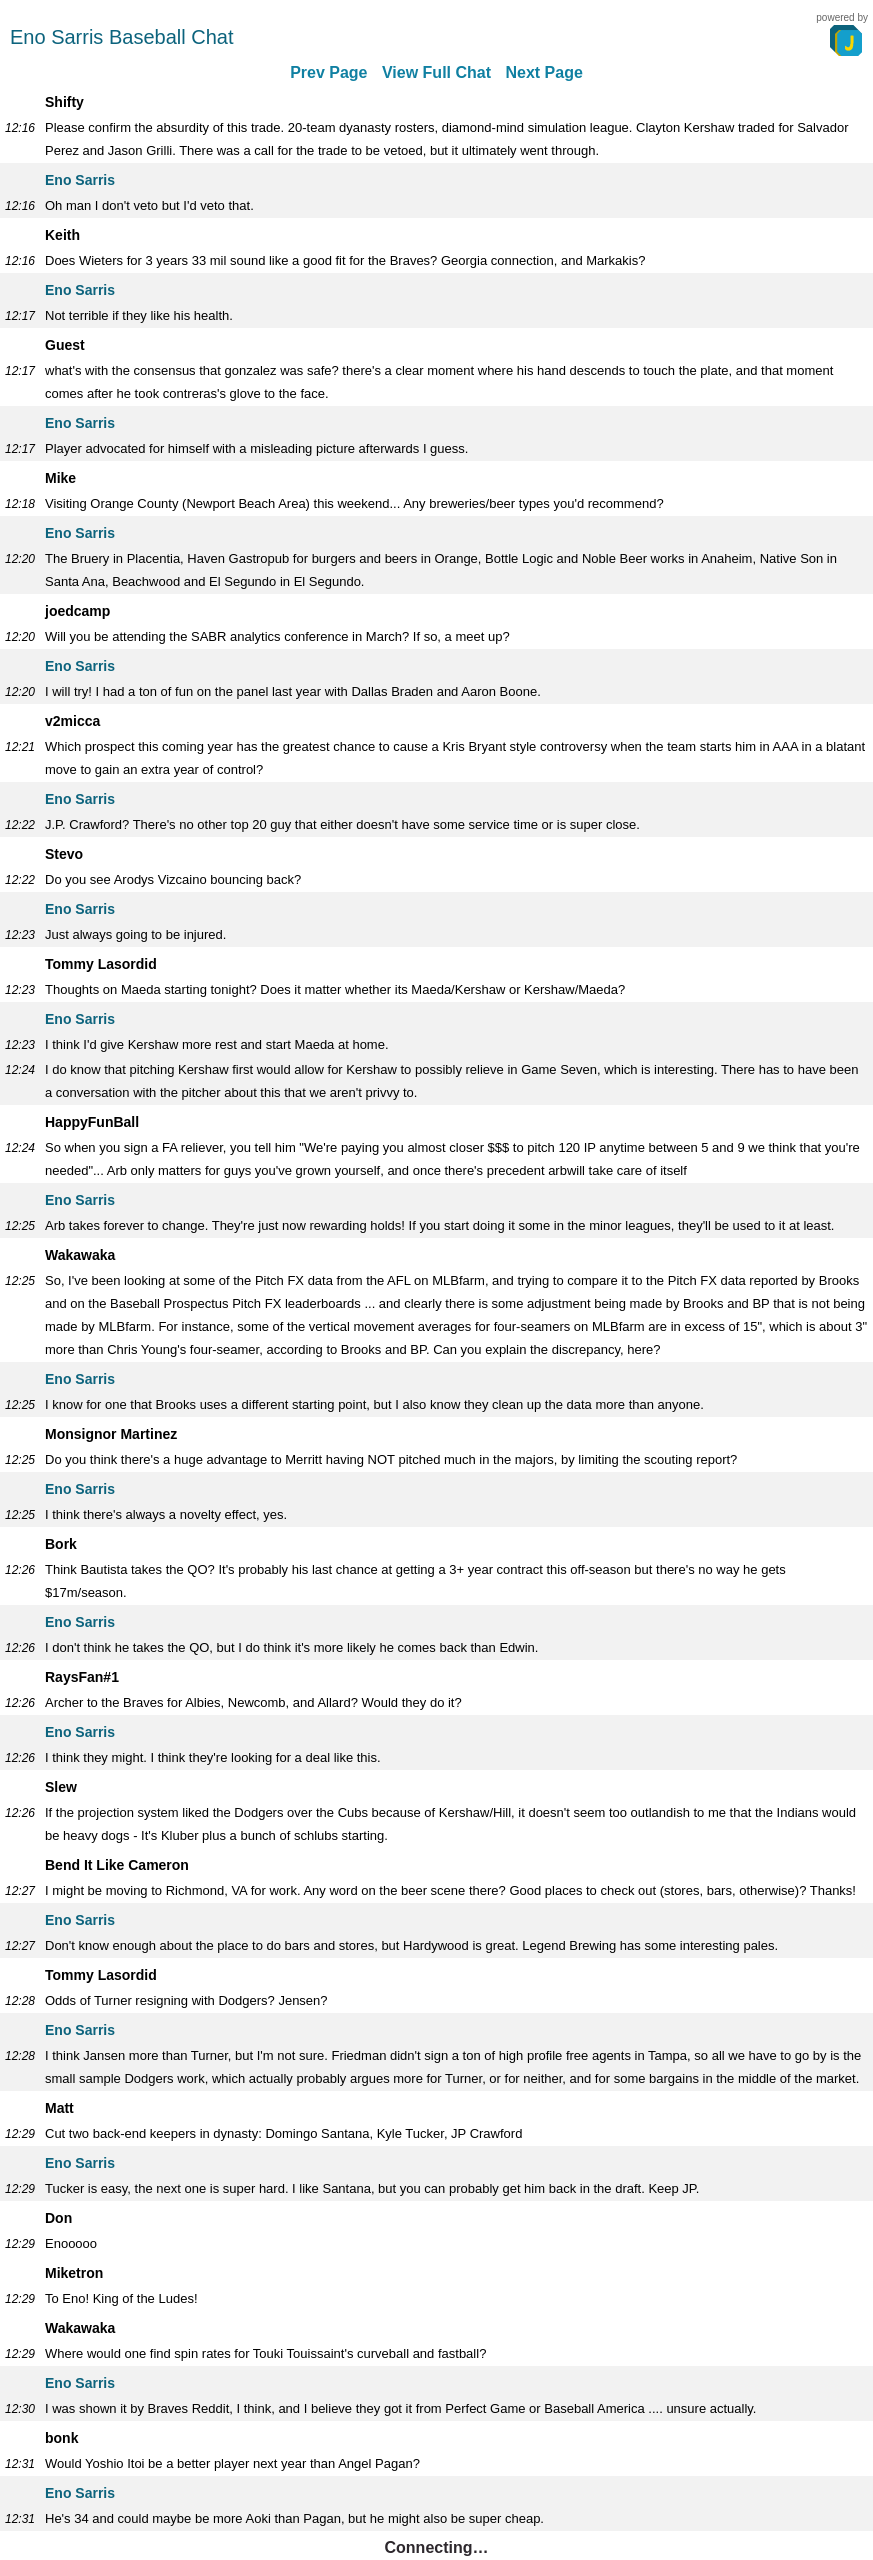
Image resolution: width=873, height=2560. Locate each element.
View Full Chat (436, 72)
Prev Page (328, 72)
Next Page (543, 72)
